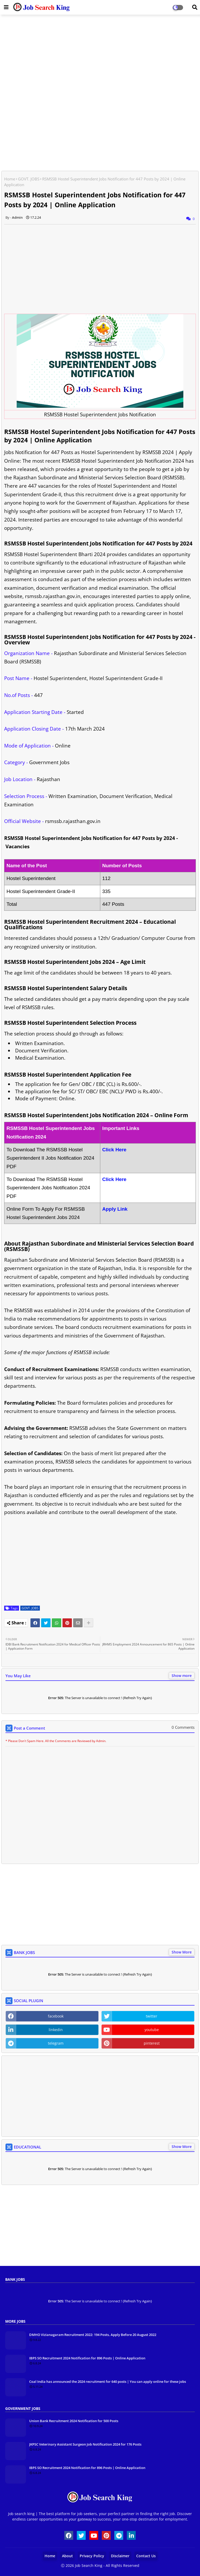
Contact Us (146, 2555)
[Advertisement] (100, 56)
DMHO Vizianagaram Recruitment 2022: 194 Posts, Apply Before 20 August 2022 (92, 2334)
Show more (182, 1675)
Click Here (114, 1179)
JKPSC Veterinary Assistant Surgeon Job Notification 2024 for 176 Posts (85, 2444)
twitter (151, 2016)
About (67, 2555)
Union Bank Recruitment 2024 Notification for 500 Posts (73, 2420)
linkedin (56, 2029)
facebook (56, 2016)
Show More (182, 1952)
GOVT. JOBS (28, 178)
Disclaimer (120, 2555)
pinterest (152, 2043)
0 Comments (183, 1727)
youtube (152, 2029)
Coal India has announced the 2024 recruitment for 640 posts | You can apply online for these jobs (107, 2381)
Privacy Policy (92, 2555)
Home (9, 178)
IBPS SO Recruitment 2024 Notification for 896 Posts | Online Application (87, 2358)
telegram (56, 2043)
